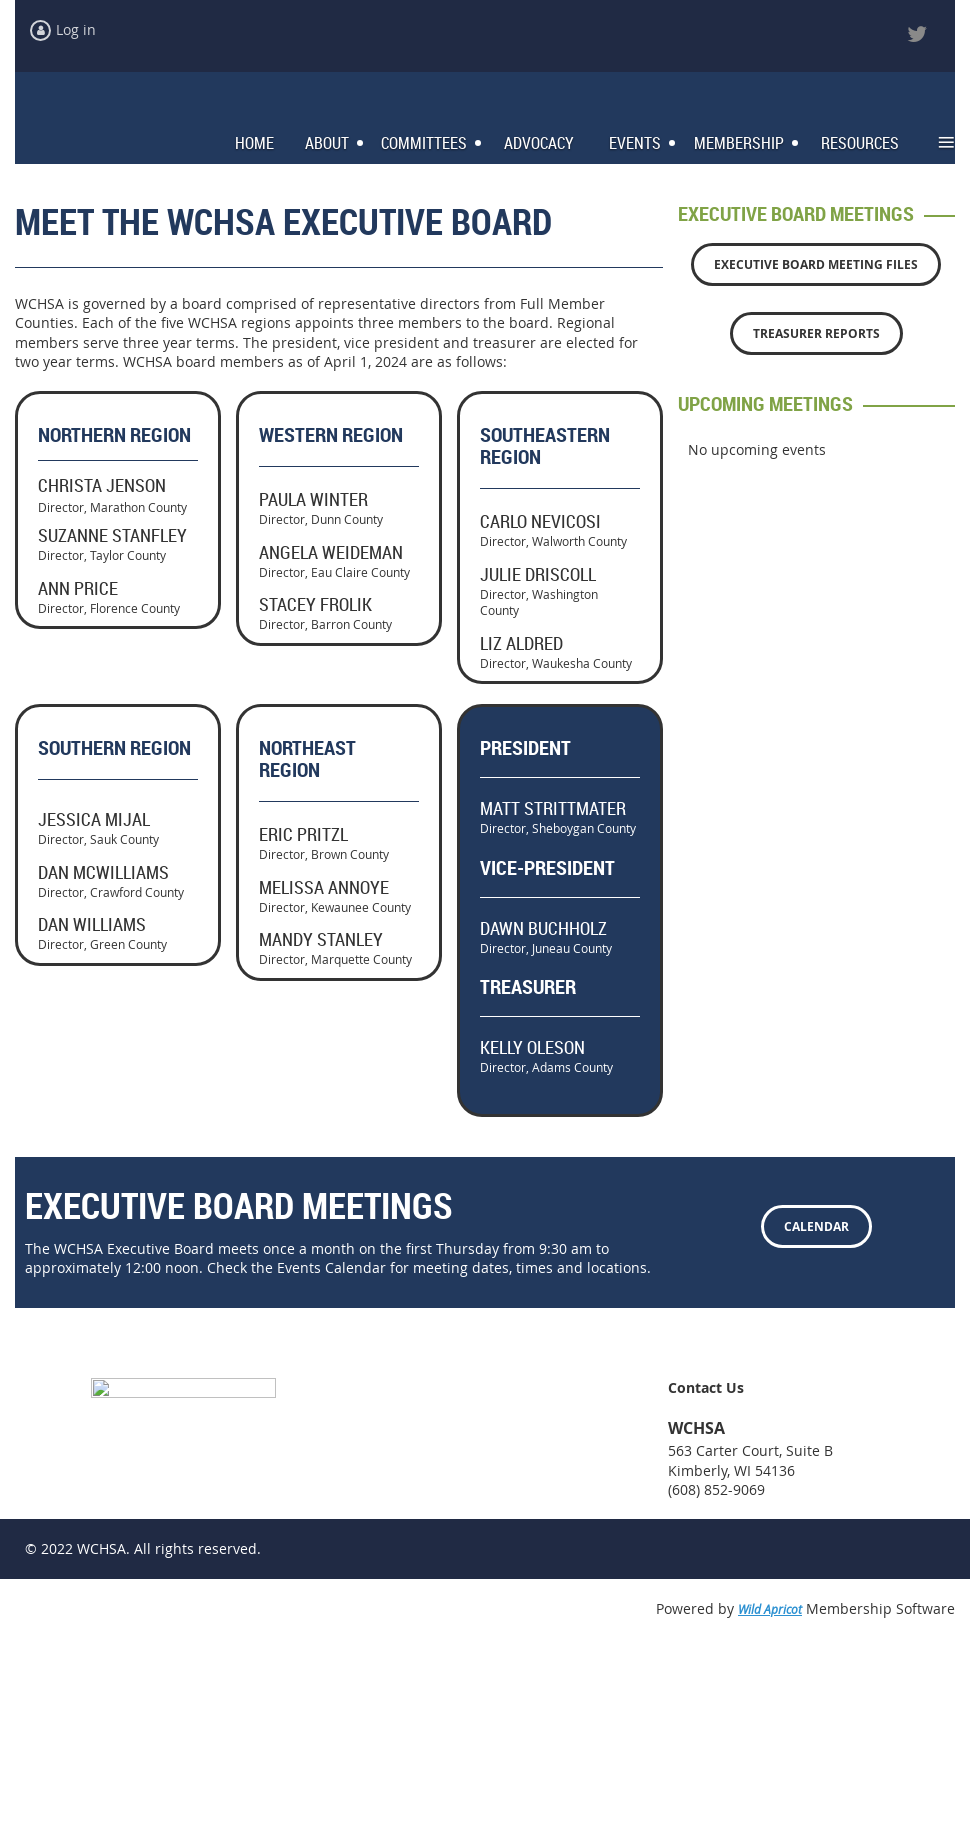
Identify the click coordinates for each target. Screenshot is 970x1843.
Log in (76, 29)
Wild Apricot (770, 1804)
